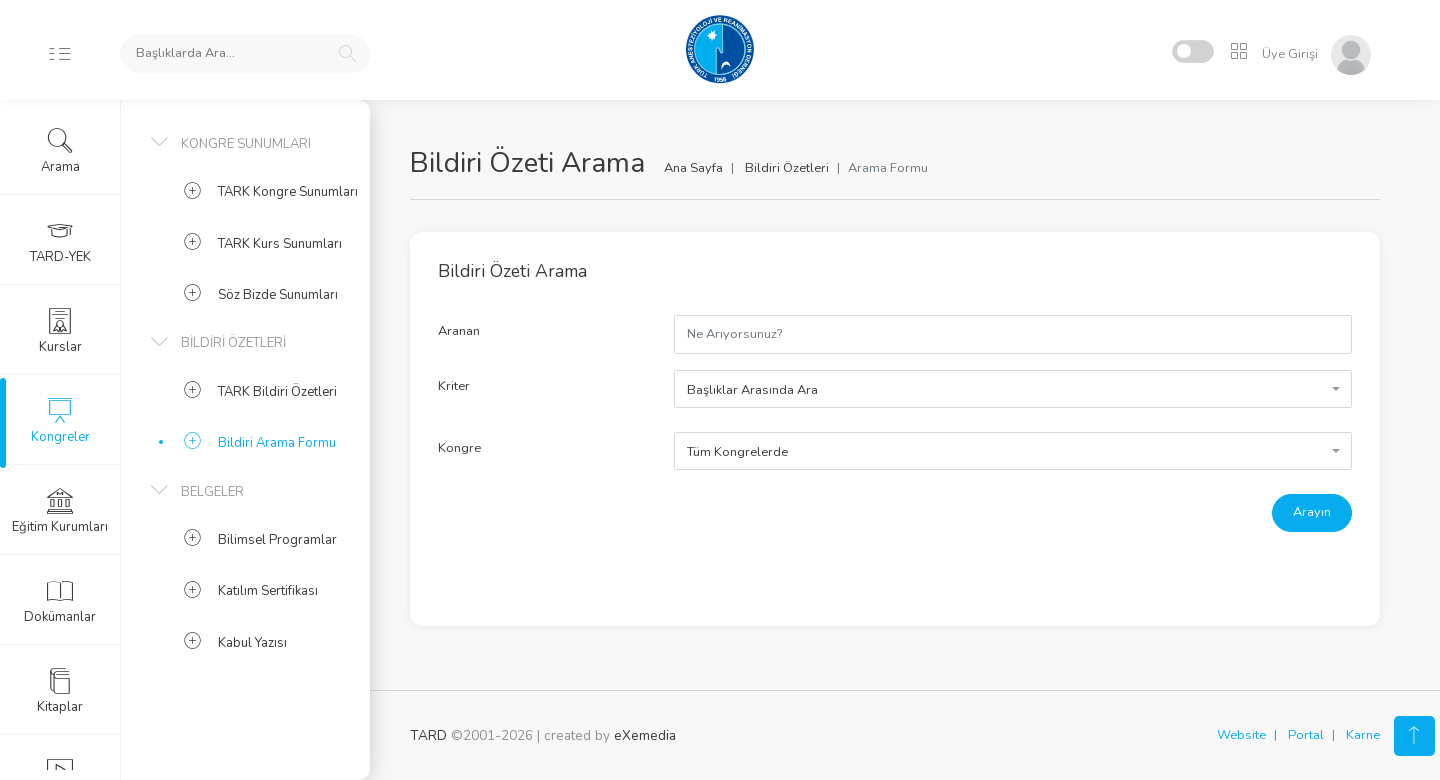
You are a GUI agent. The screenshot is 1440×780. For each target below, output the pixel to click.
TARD (428, 735)
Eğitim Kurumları (60, 511)
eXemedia (645, 735)
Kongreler (60, 421)
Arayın (1312, 512)
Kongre (459, 448)
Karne (1363, 735)
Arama (60, 151)
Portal (1306, 735)
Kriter (454, 386)
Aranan (459, 331)
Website (1241, 735)
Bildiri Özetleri (787, 168)
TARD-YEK (60, 241)
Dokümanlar (60, 601)
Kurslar (60, 331)
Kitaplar (60, 691)
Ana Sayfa (693, 168)
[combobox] (1013, 389)
